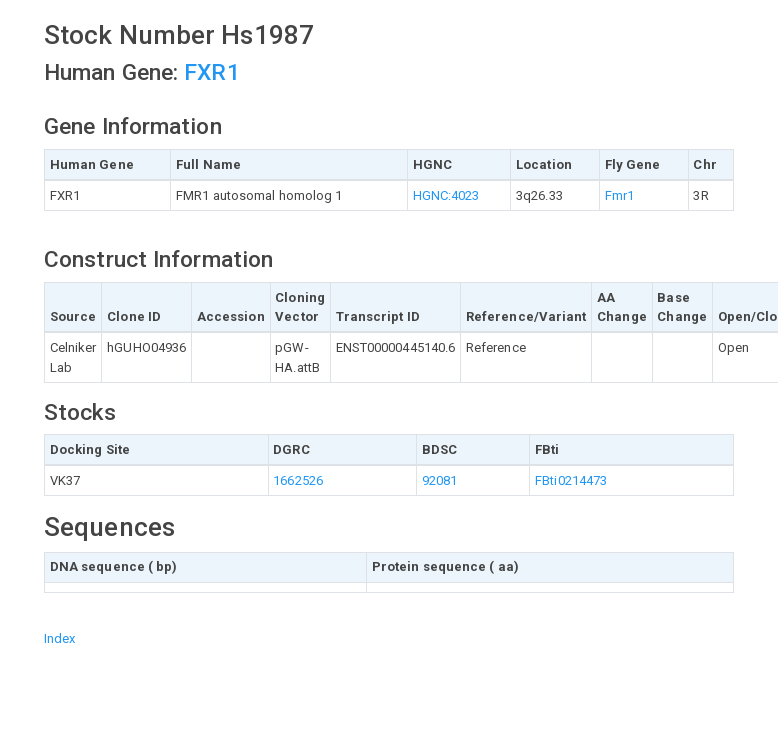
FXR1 (211, 72)
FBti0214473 (571, 480)
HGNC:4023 (446, 195)
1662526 (298, 480)
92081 (440, 480)
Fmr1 (619, 195)
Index (60, 638)
